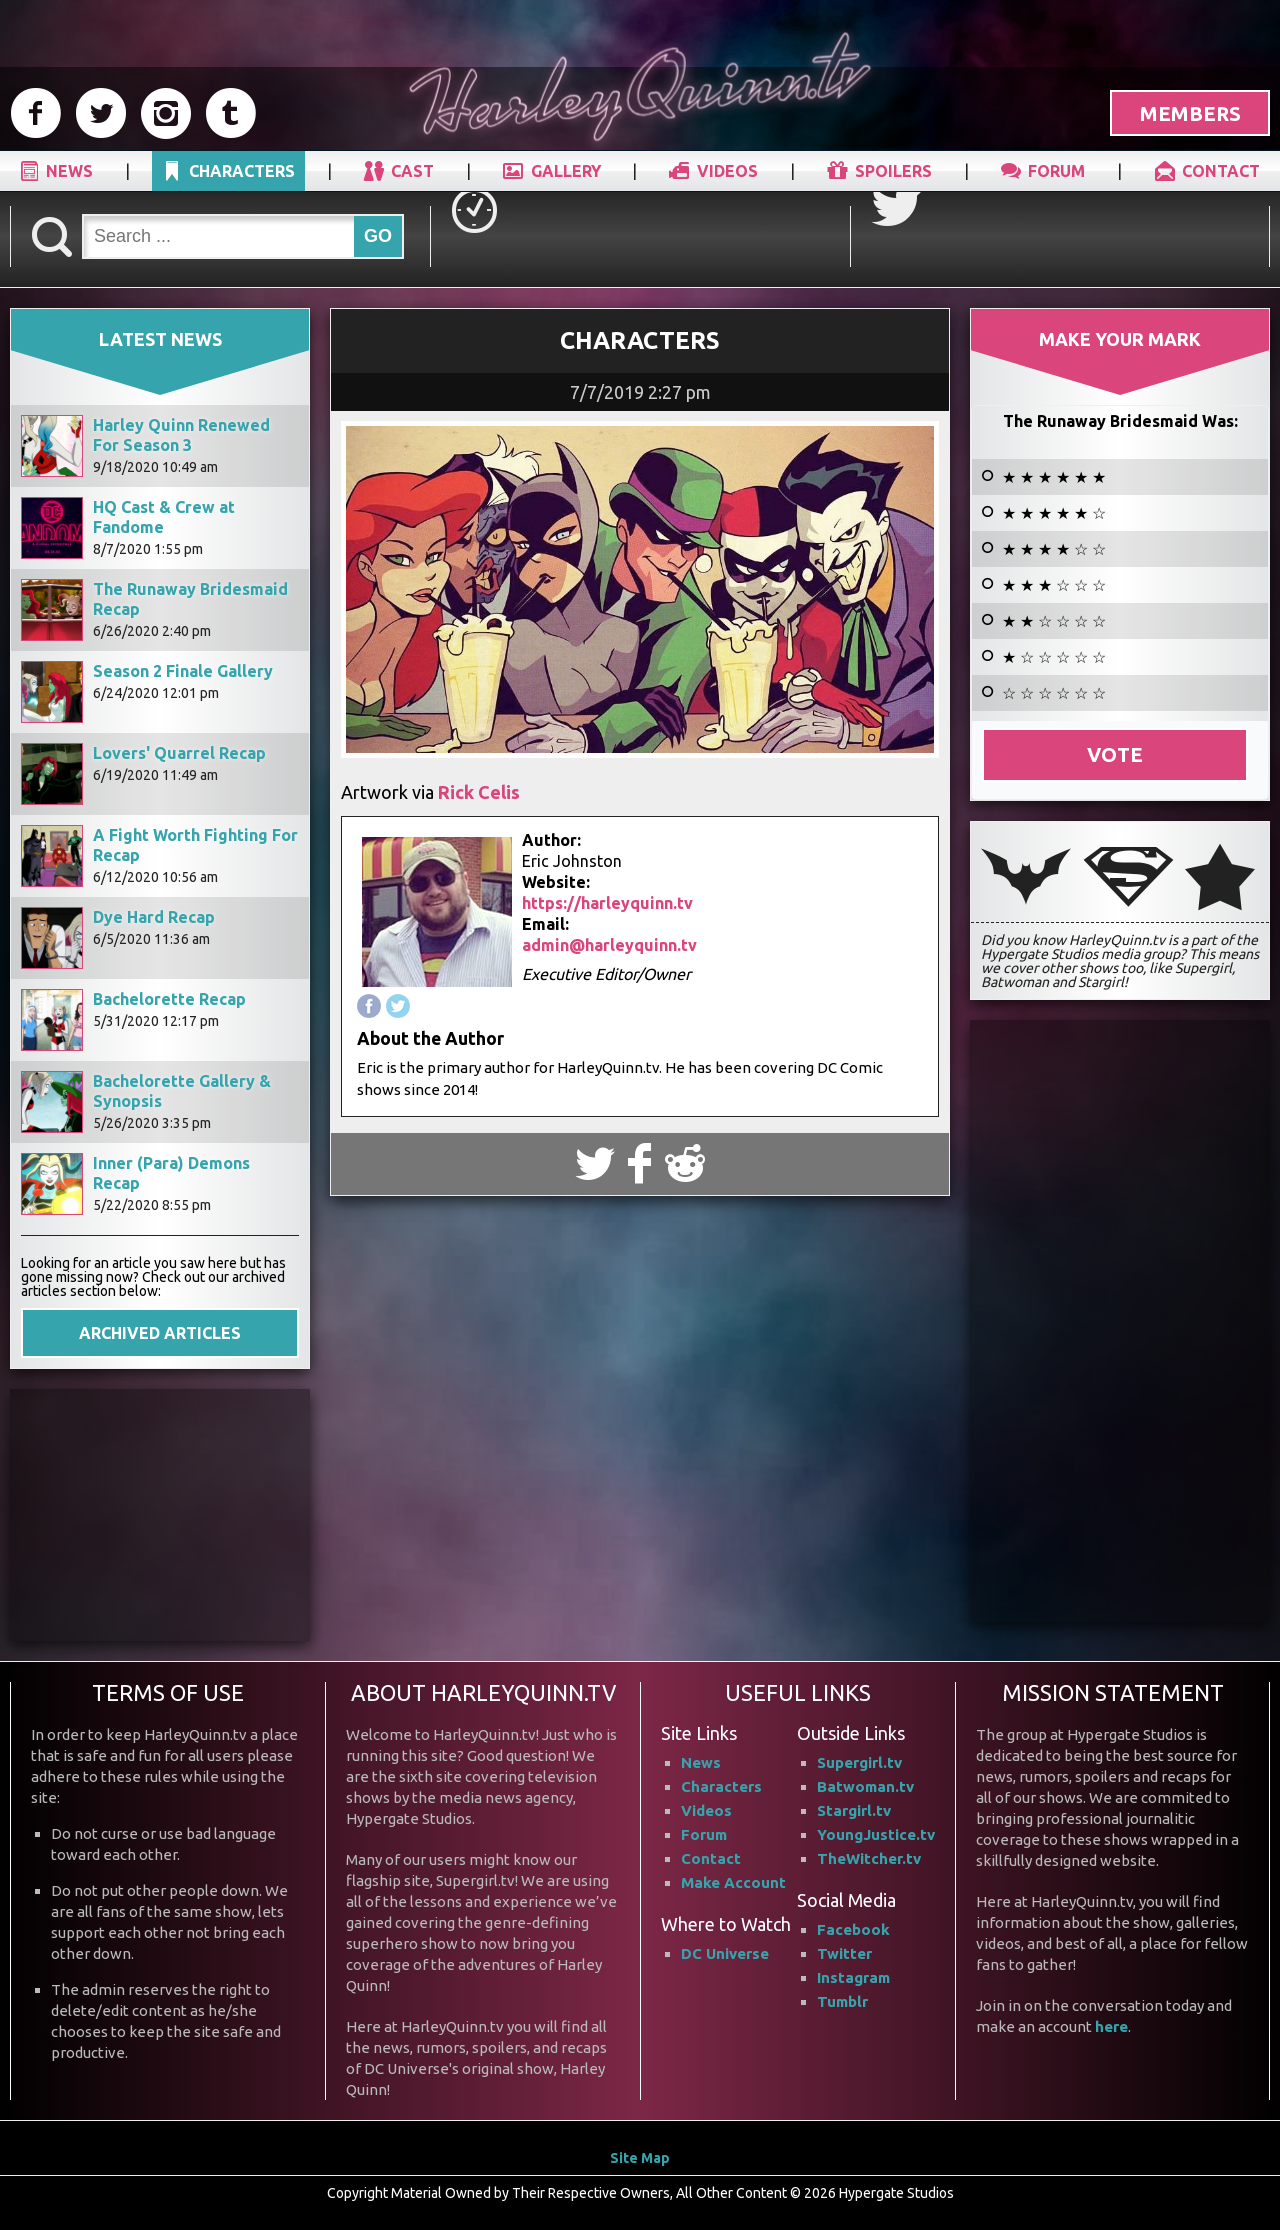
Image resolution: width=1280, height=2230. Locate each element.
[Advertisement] (160, 1514)
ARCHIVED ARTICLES (160, 1333)
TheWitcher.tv (869, 1858)
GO (378, 236)
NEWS (69, 171)
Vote (1115, 754)
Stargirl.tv (854, 1810)
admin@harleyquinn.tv (609, 945)
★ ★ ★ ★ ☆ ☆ (1054, 549)
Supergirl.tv (859, 1762)
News (701, 1762)
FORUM (1056, 171)
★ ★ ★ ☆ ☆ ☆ (1054, 585)
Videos (706, 1810)
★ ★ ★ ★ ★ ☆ (1054, 513)
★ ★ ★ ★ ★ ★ (1054, 477)
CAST (412, 171)
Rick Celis (479, 792)
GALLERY (566, 171)
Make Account (733, 1882)
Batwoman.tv (865, 1786)
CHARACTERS (242, 171)
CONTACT (1221, 171)
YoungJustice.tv (876, 1834)
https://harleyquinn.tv (607, 903)
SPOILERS (893, 171)
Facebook (853, 1929)
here (1111, 2026)
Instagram (853, 1977)
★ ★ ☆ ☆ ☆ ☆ (1054, 621)
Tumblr (842, 2001)
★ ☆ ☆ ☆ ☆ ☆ (1054, 657)
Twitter (844, 1953)
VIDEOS (727, 171)
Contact (711, 1858)
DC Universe (725, 1953)
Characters (721, 1786)
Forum (704, 1834)
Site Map (640, 2158)
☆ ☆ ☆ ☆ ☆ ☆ (1054, 693)
